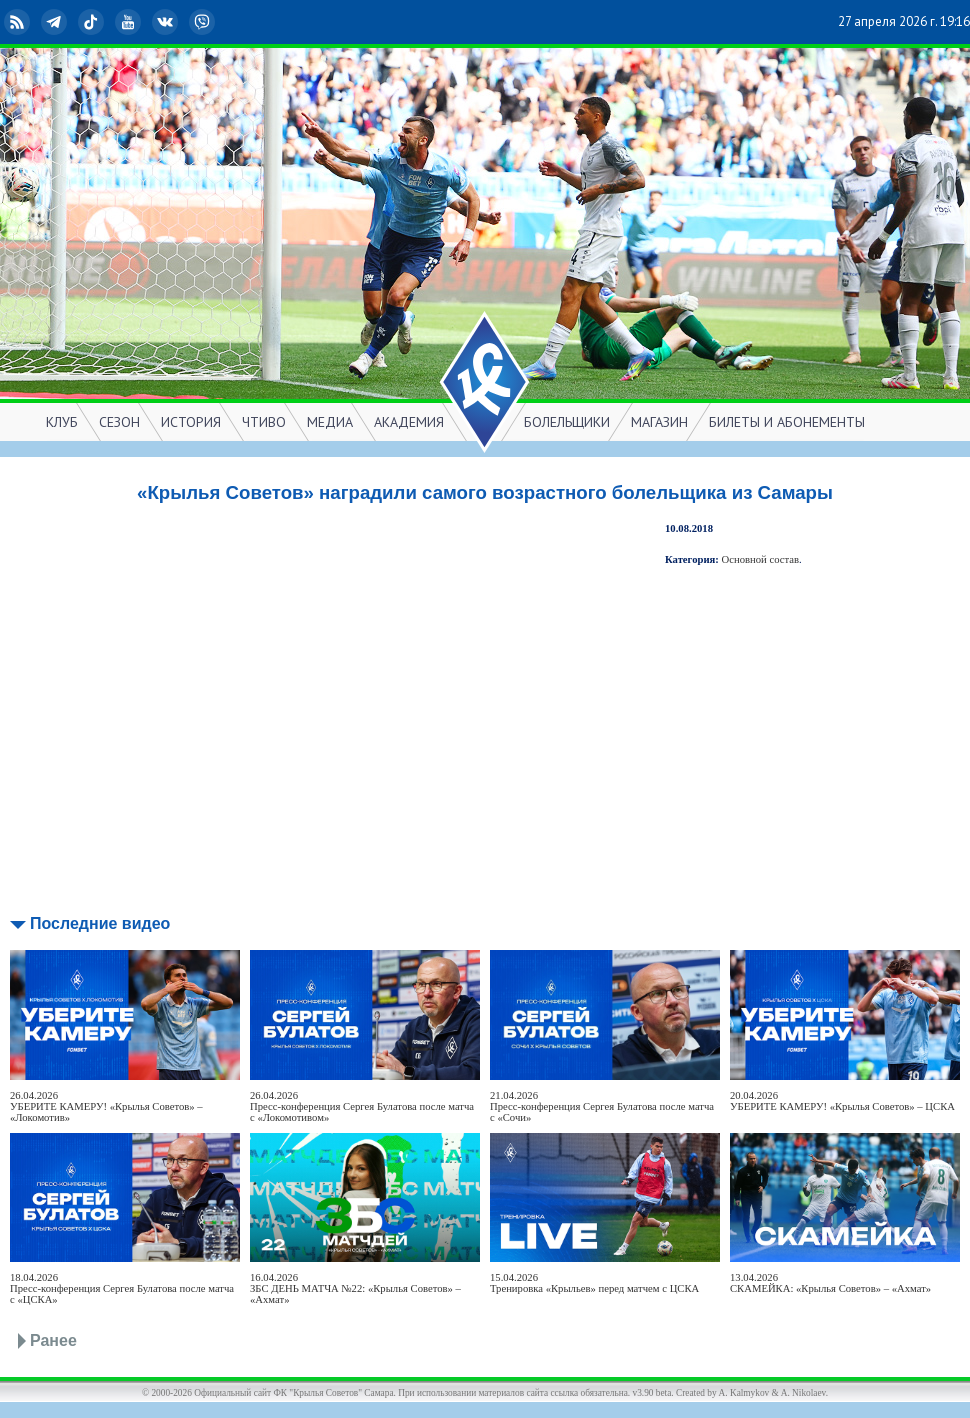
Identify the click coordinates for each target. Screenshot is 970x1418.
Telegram (56, 22)
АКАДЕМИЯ (409, 422)
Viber (204, 22)
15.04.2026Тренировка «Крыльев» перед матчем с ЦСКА (594, 1283)
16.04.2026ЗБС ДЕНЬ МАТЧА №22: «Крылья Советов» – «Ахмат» (355, 1288)
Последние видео (100, 923)
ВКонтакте (167, 22)
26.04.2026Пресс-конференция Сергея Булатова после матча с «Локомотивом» (362, 1106)
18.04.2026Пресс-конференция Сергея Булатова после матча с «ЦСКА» (122, 1288)
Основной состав (761, 559)
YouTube (130, 22)
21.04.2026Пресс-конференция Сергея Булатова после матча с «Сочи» (602, 1106)
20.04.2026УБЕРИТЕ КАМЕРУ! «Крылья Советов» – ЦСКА (842, 1101)
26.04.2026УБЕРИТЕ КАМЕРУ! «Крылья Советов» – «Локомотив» (106, 1106)
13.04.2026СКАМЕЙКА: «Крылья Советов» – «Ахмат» (830, 1283)
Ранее (53, 1340)
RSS (19, 22)
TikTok (93, 22)
